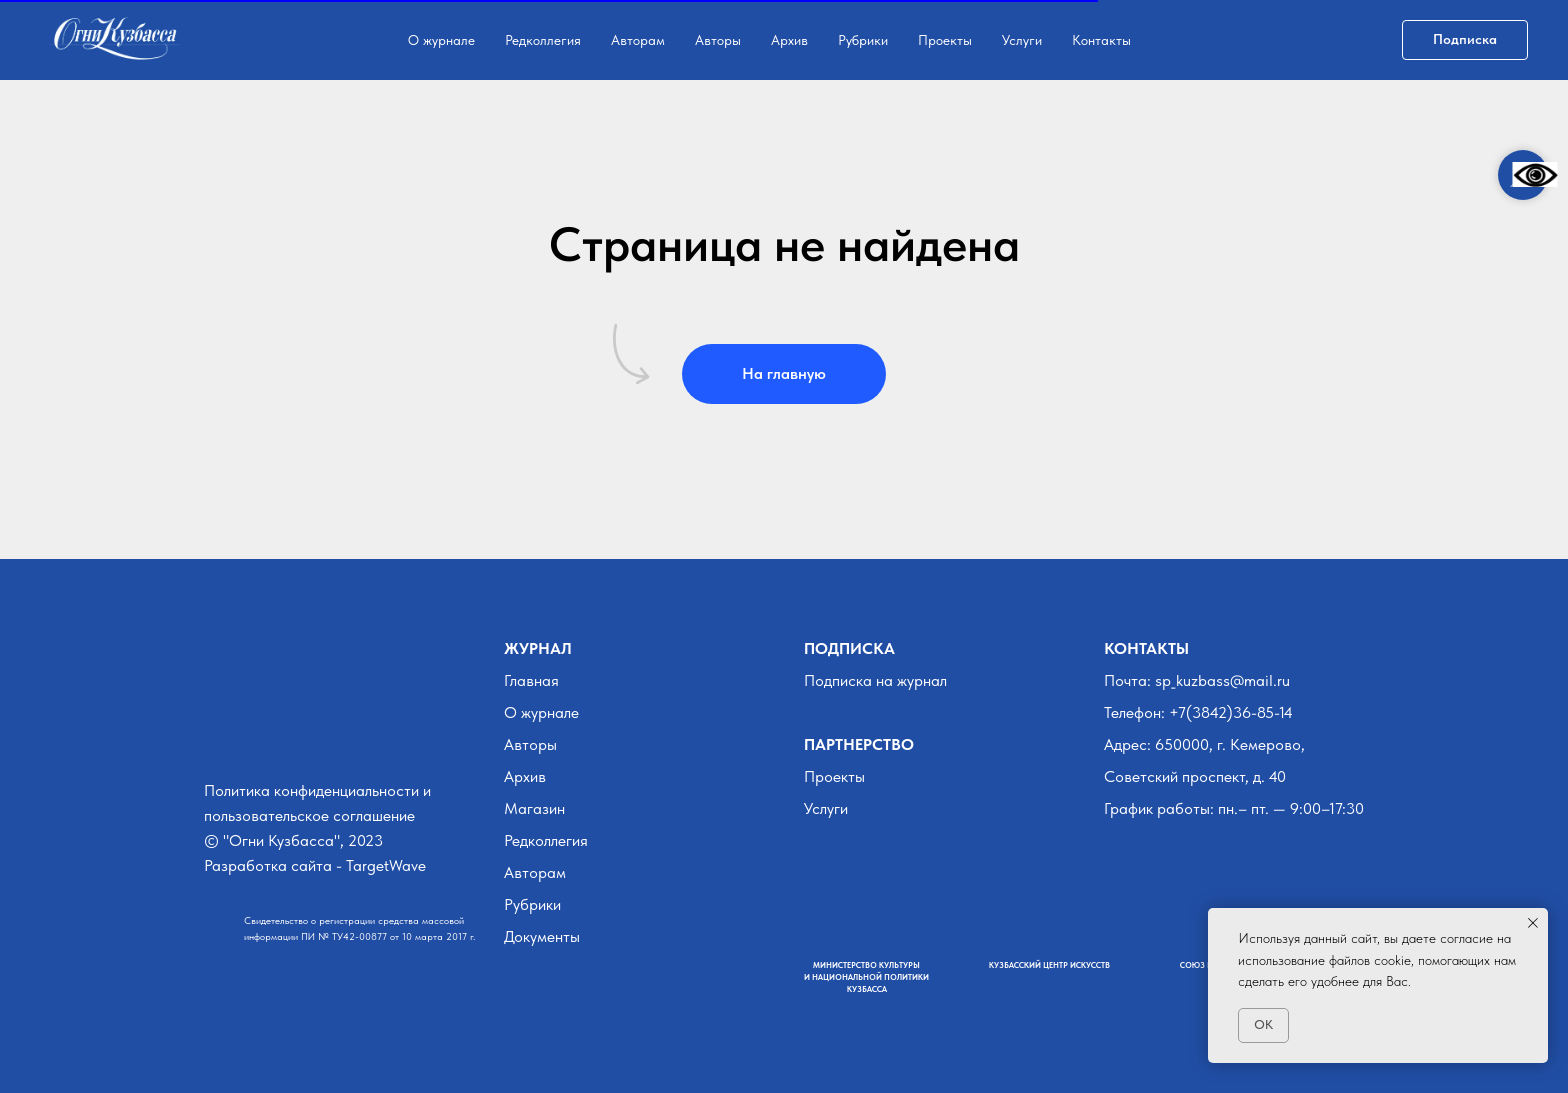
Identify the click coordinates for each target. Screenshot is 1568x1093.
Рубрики (863, 40)
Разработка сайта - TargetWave (315, 865)
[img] (216, 739)
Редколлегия (543, 40)
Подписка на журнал (875, 680)
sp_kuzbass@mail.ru (1222, 680)
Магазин (534, 808)
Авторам (638, 40)
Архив (789, 40)
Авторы (718, 40)
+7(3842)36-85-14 (1231, 712)
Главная (531, 680)
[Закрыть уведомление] (1533, 923)
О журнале (441, 40)
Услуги (1022, 40)
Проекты (945, 40)
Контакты (1101, 40)
